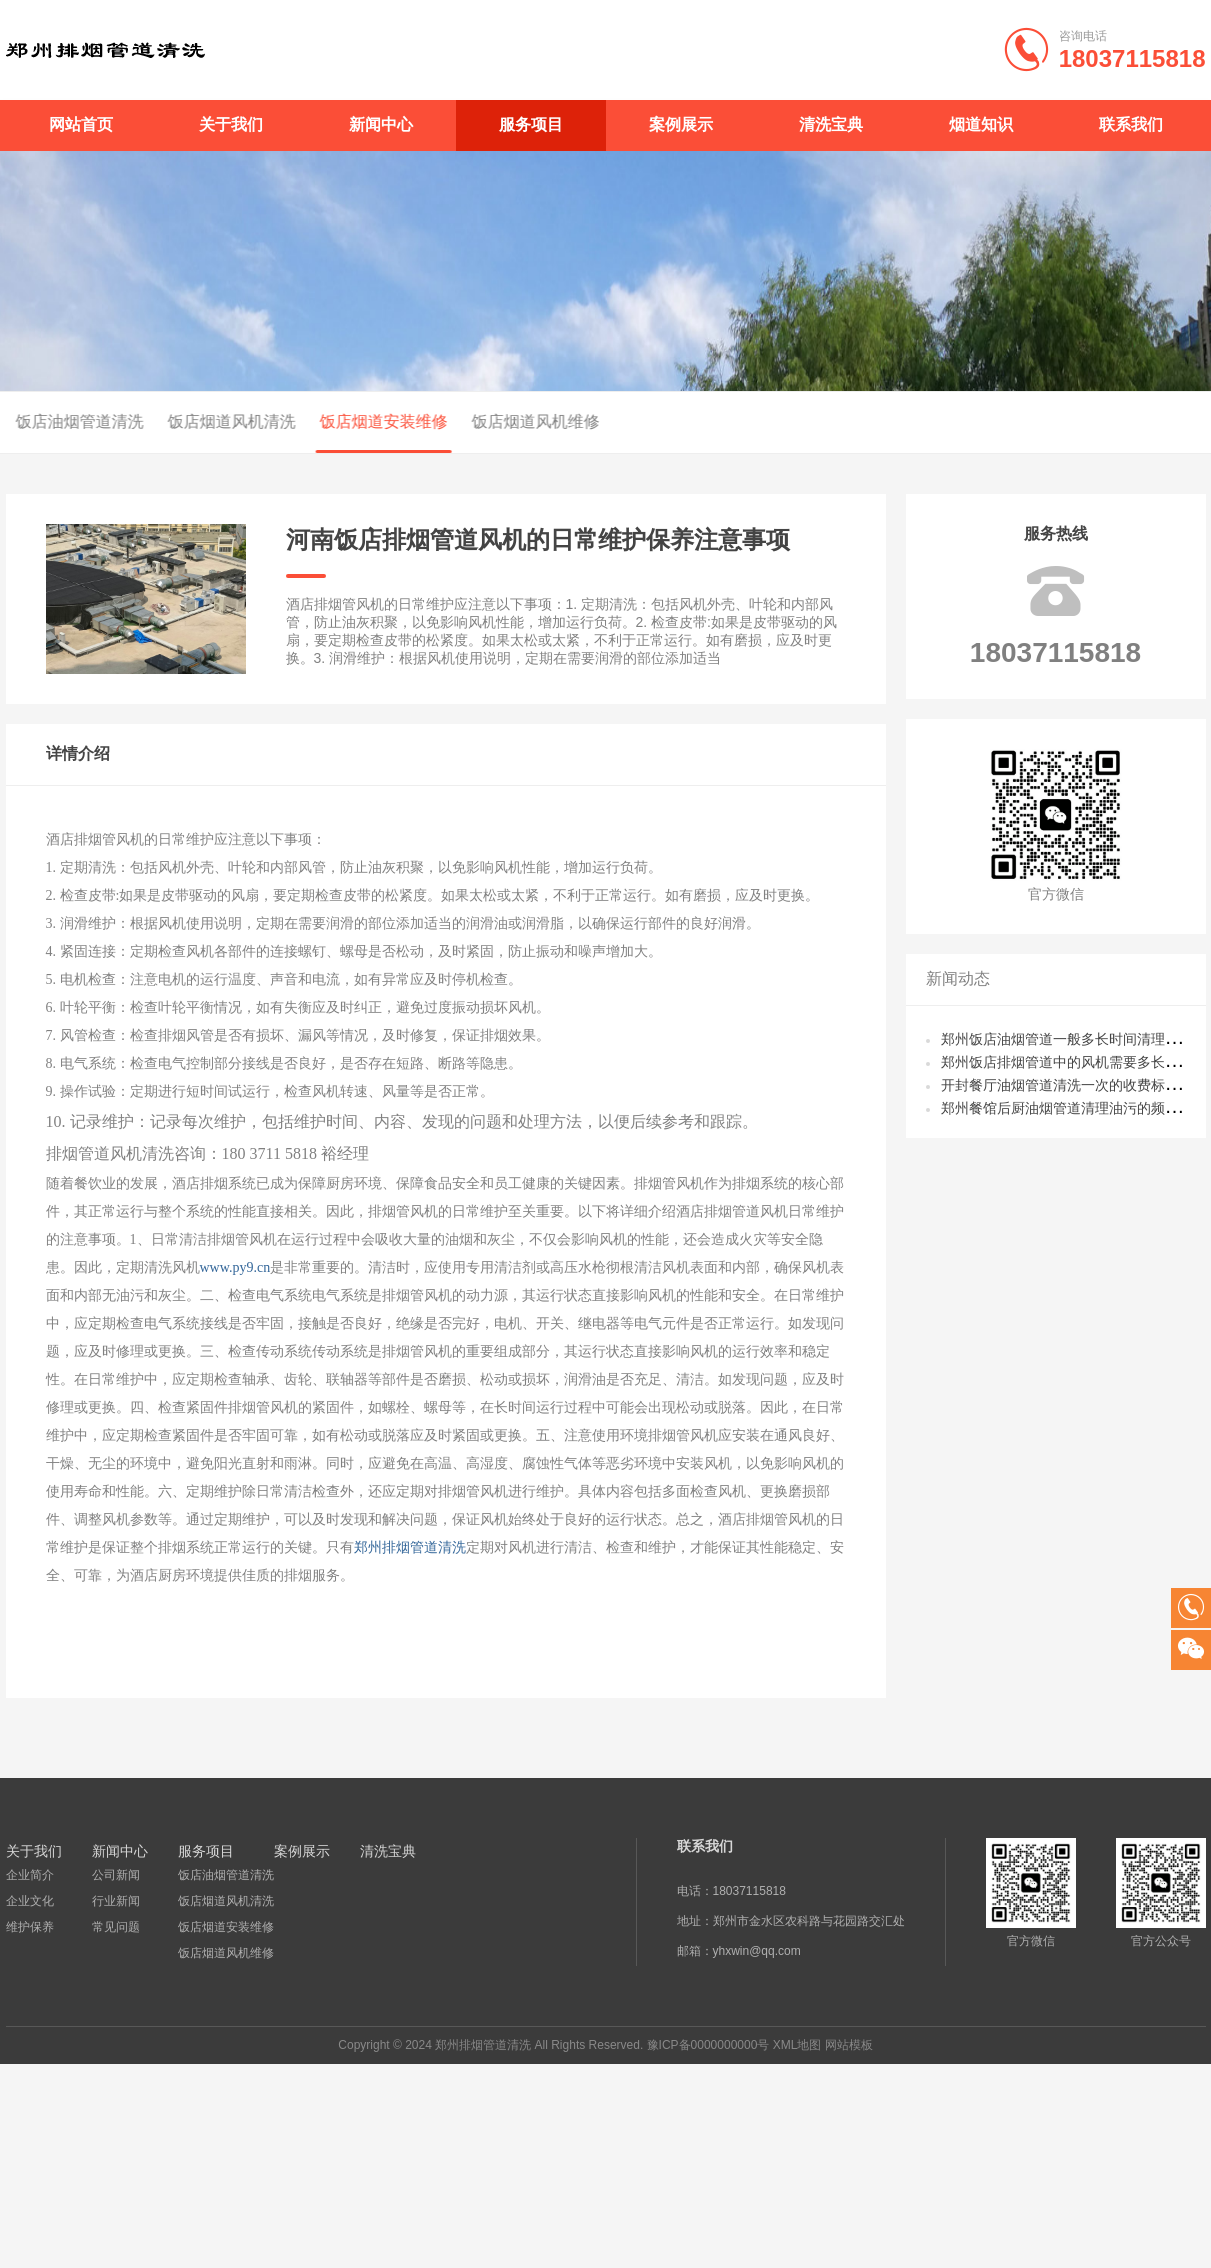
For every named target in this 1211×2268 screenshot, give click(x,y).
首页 (1157, 423)
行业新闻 (115, 1901)
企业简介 (30, 1875)
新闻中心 (381, 124)
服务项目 (531, 124)
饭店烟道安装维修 (316, 421)
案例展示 (681, 124)
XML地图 (797, 2045)
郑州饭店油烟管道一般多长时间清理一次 (1067, 1039)
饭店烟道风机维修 (468, 421)
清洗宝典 (831, 124)
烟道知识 (981, 124)
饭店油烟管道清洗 (225, 1875)
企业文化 (30, 1901)
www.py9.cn (235, 1267)
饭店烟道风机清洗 (164, 421)
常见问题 (115, 1927)
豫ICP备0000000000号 (708, 2045)
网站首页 (81, 124)
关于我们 (231, 124)
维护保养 (30, 1927)
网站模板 (849, 2045)
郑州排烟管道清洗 (410, 1547)
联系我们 (1131, 124)
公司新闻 (115, 1875)
